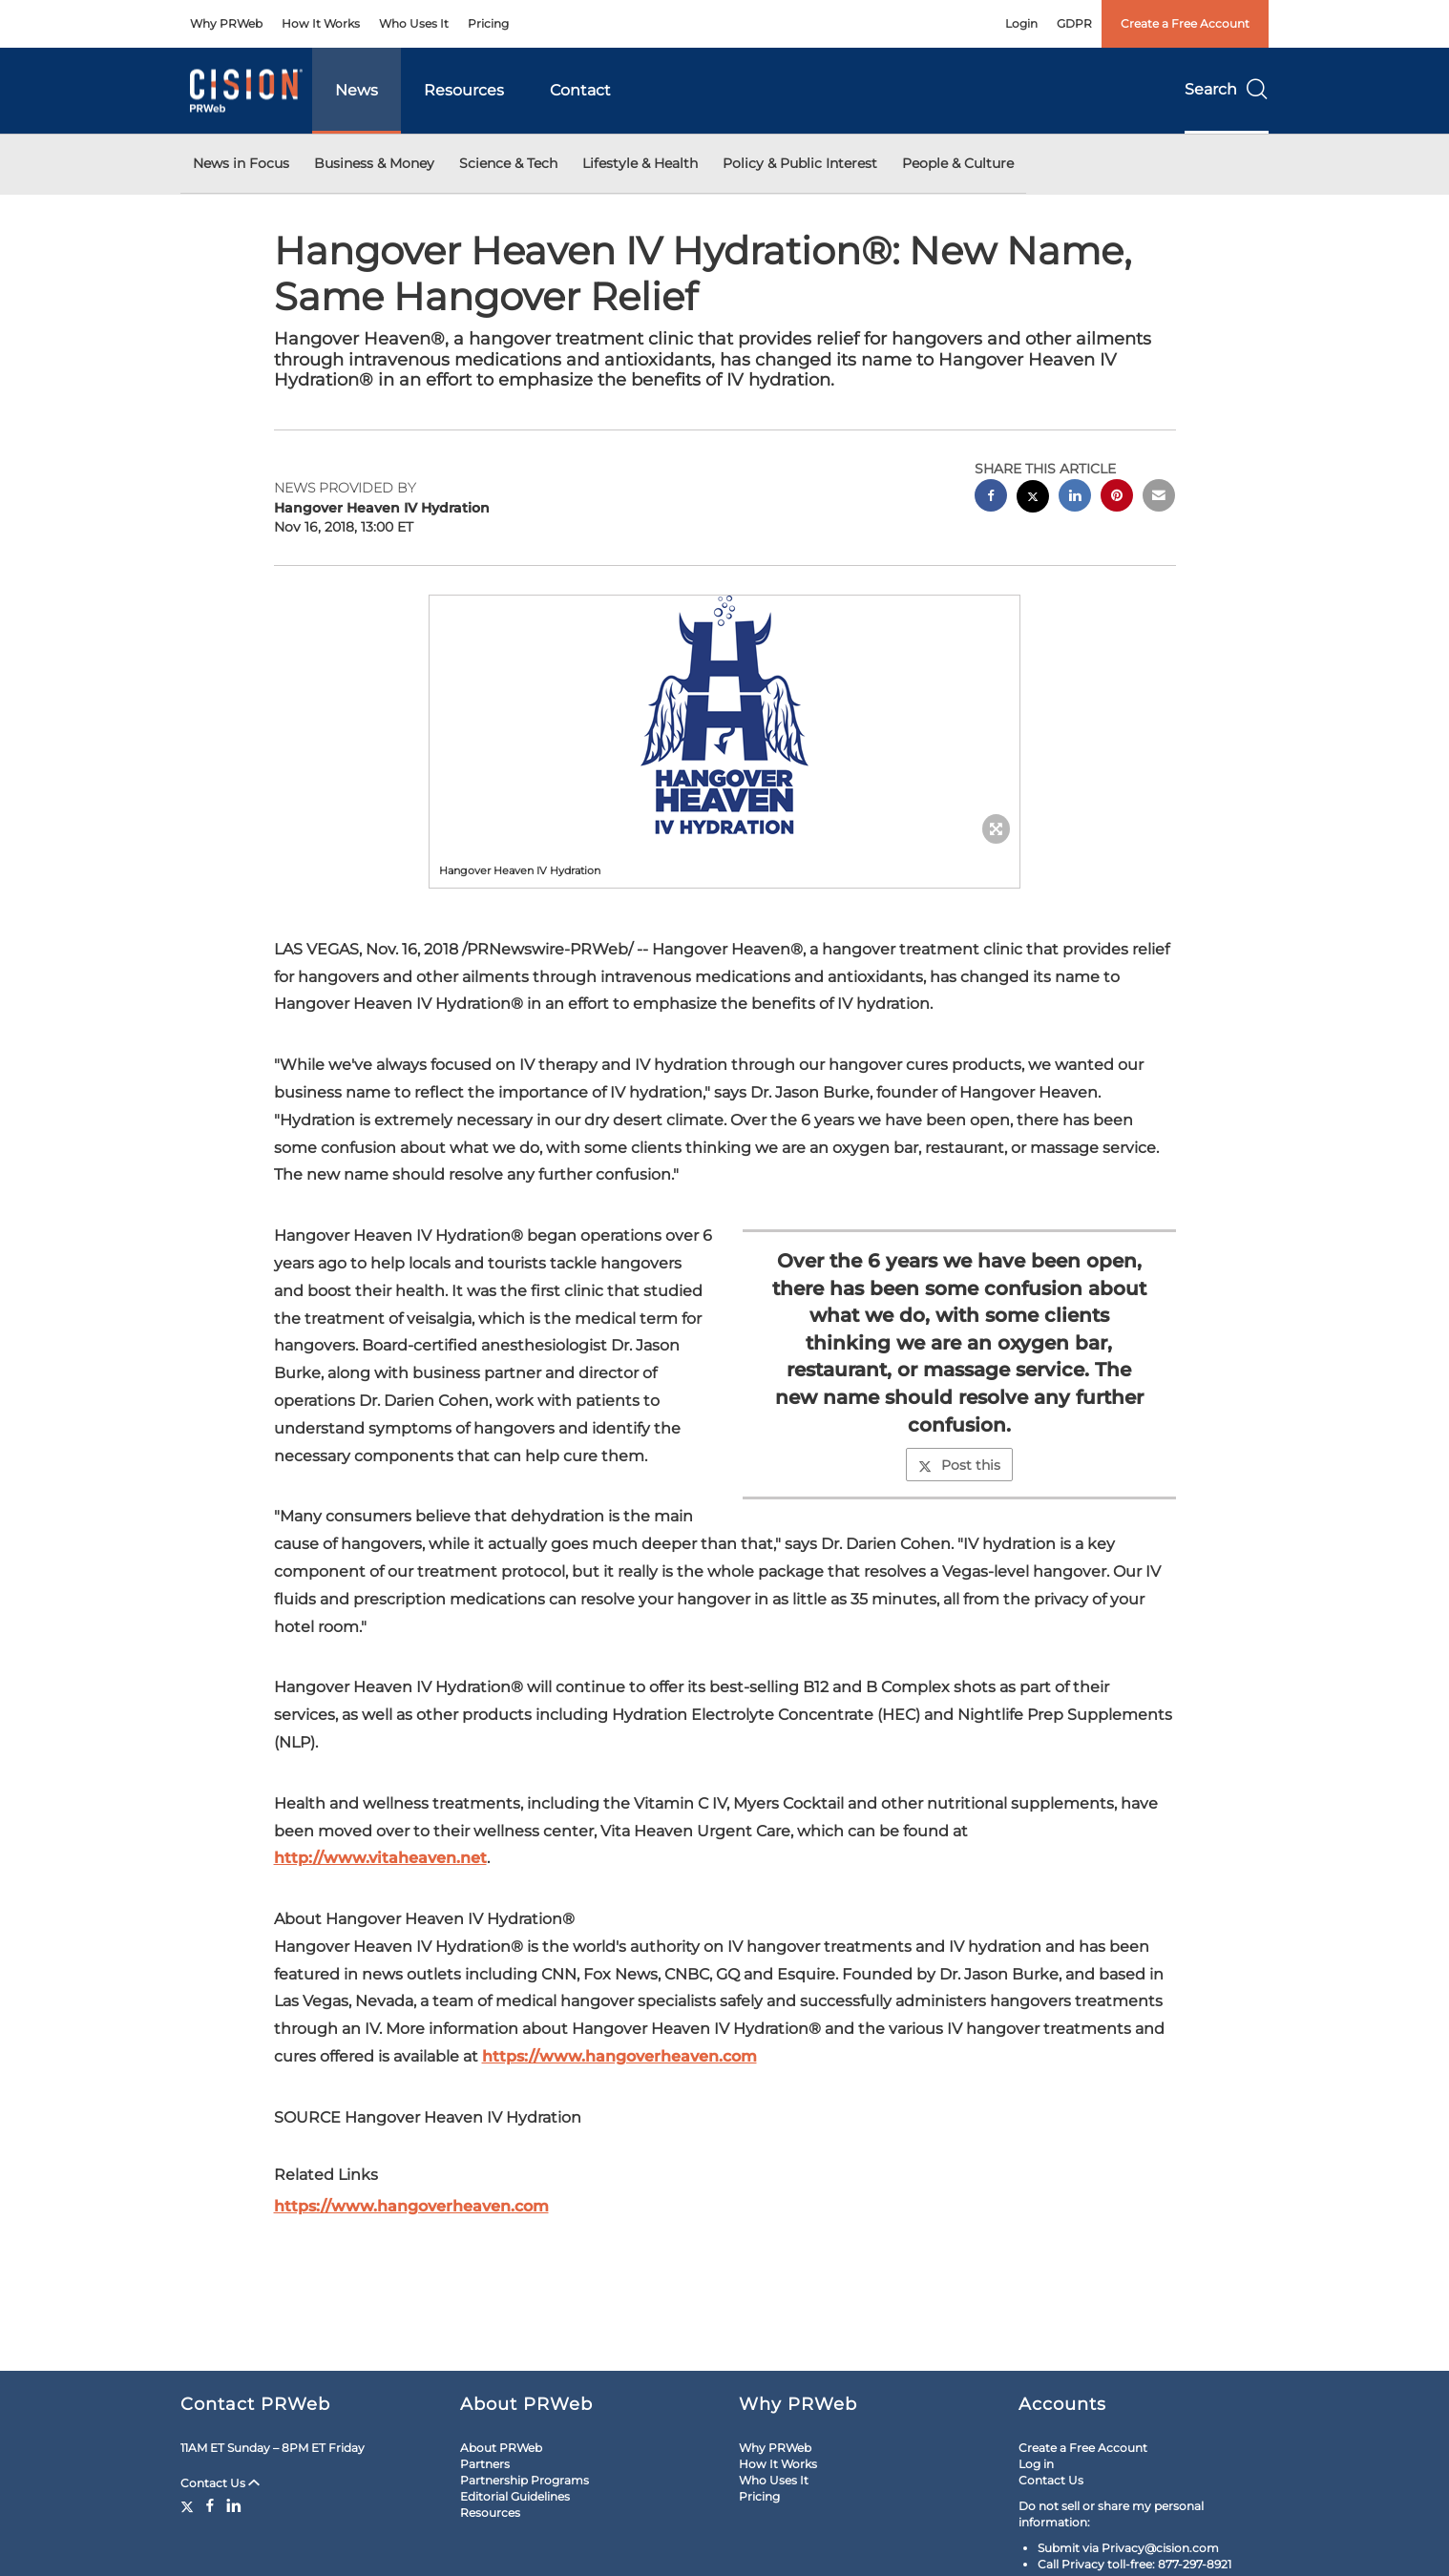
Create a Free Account (1185, 23)
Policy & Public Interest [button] (800, 163)
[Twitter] (189, 2505)
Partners (485, 2464)
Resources (464, 90)
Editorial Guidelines (515, 2496)
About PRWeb (501, 2447)
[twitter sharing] (1033, 498)
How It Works (321, 23)
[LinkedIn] (233, 2505)
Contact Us (220, 2483)
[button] (724, 715)
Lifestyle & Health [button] (640, 163)
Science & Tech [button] (508, 163)
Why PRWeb (226, 23)
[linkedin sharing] (1075, 497)
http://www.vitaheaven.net (380, 1858)
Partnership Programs (524, 2480)
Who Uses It (414, 23)
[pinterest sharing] (1117, 497)
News (356, 90)
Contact (580, 90)
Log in (1036, 2464)
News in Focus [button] (241, 163)
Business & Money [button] (374, 163)
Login (1021, 23)
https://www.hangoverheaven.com (619, 2056)
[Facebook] (210, 2505)
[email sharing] (1159, 497)
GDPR (1074, 23)
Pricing (488, 23)
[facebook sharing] (991, 497)
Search (1227, 89)
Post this (959, 1465)
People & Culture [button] (958, 163)
